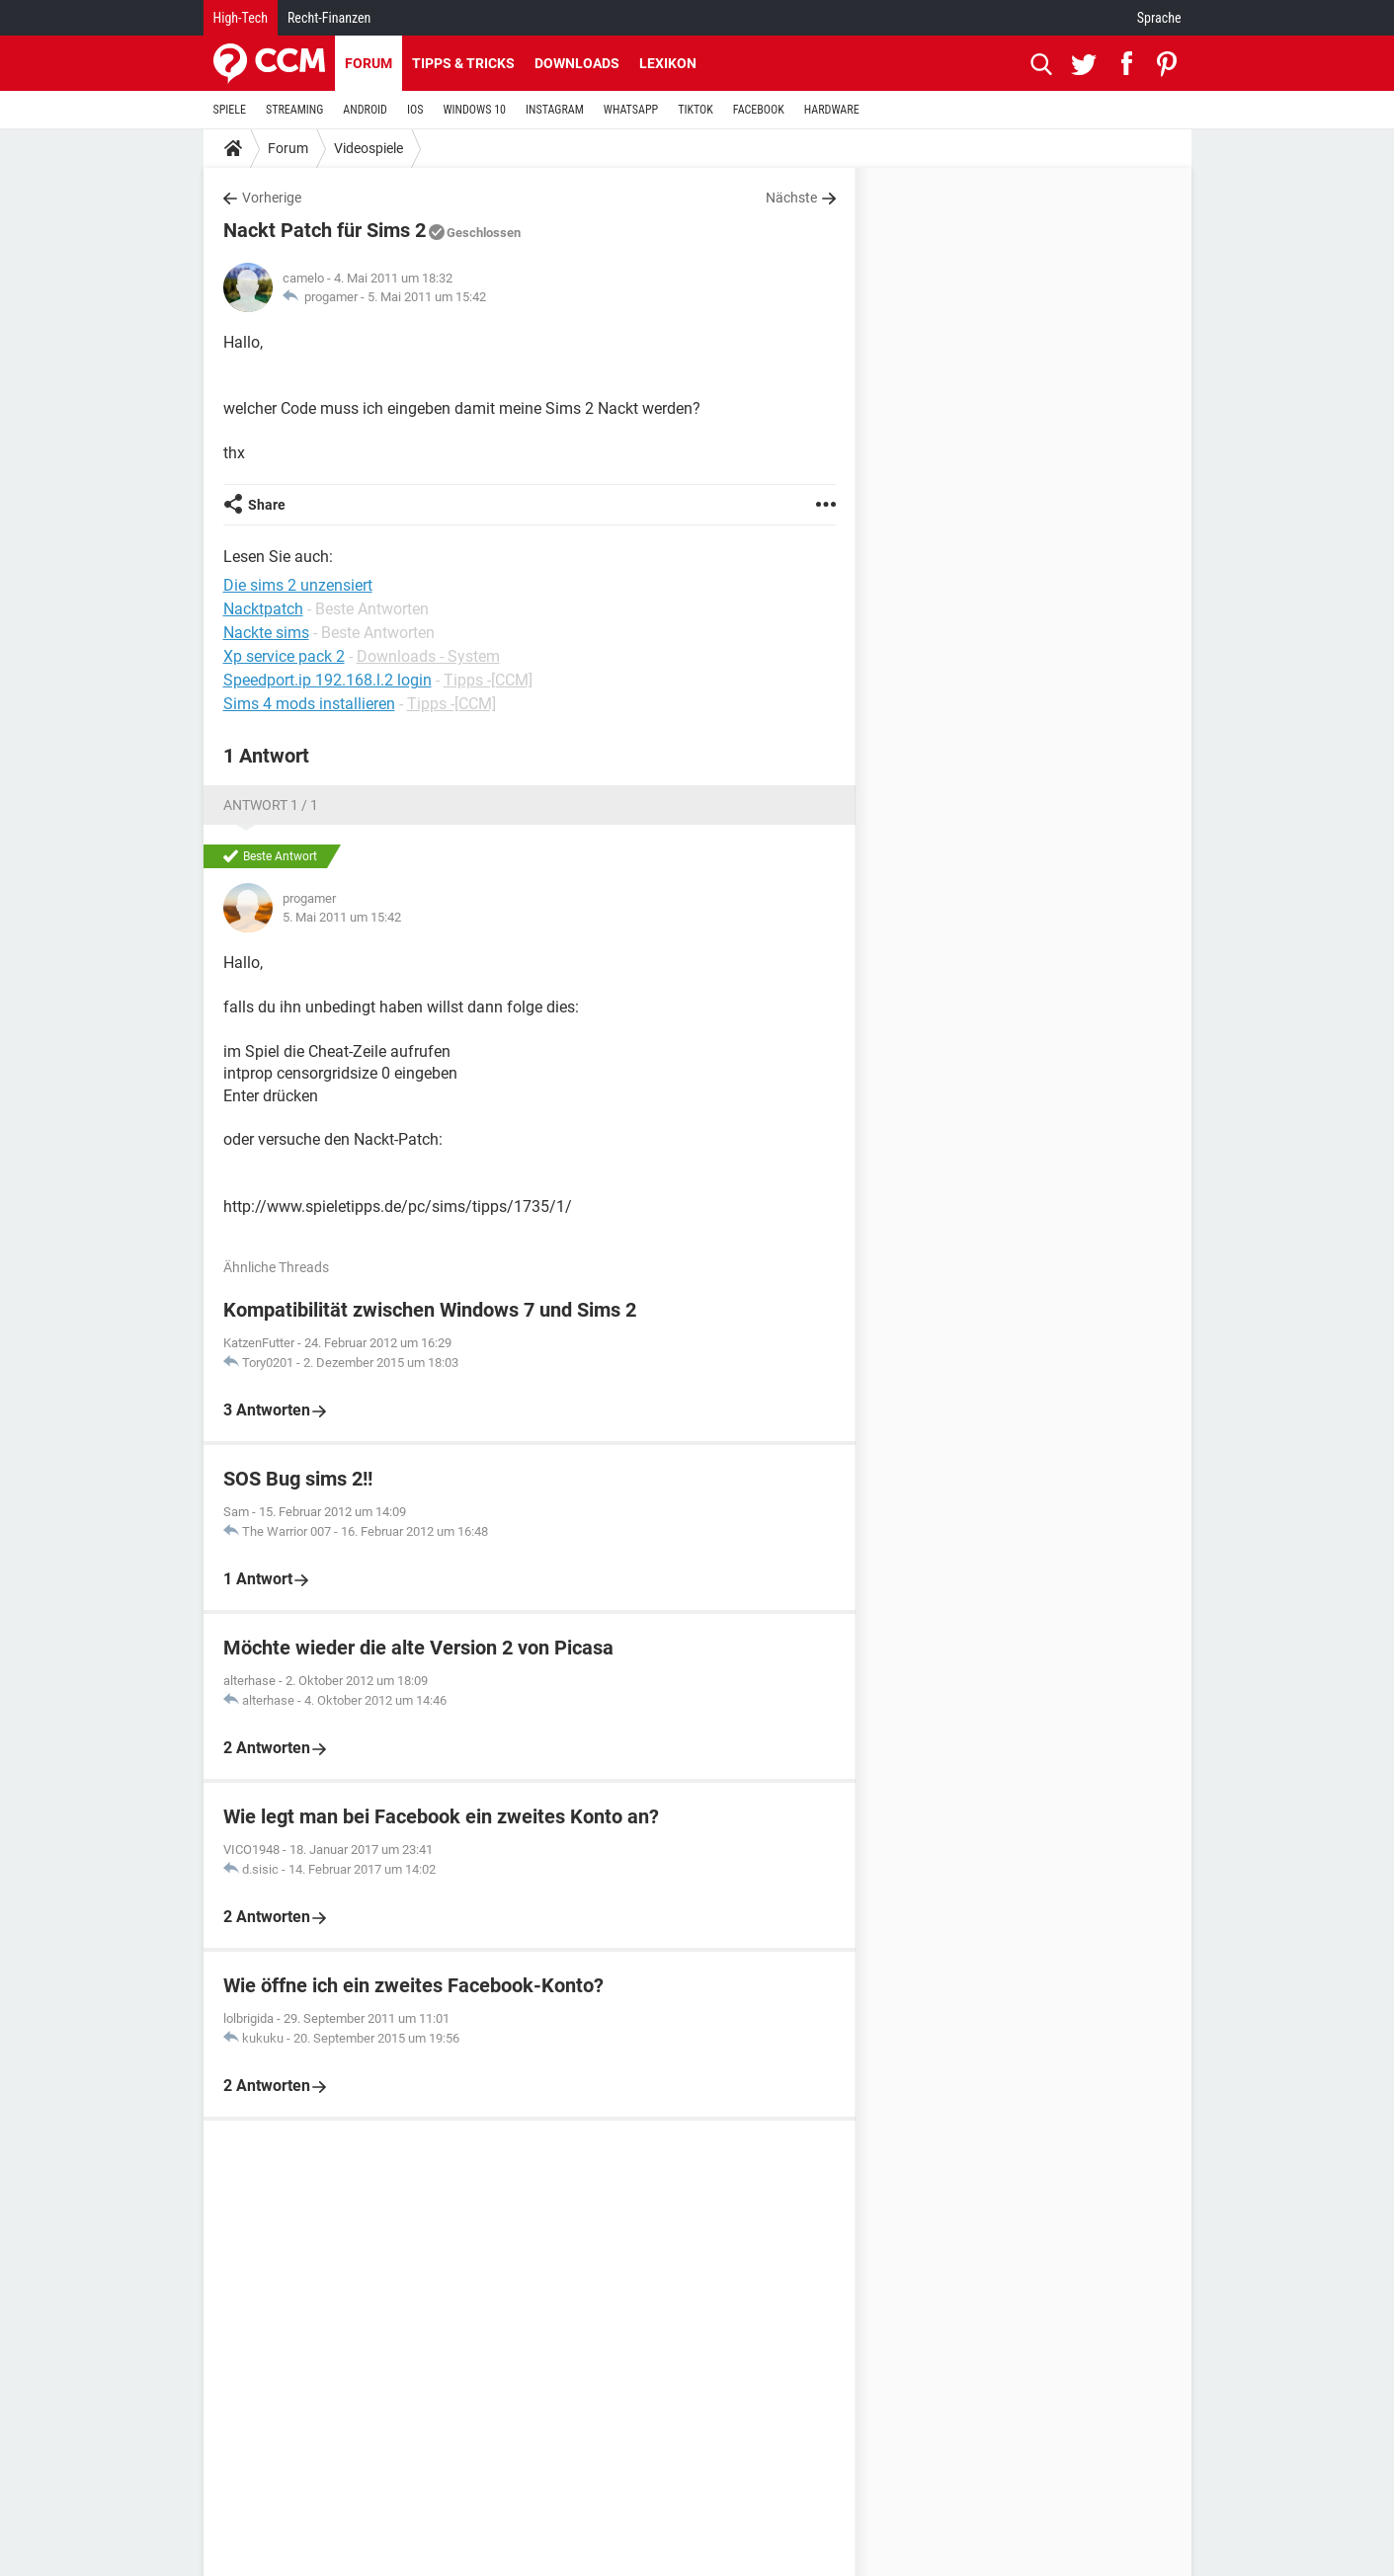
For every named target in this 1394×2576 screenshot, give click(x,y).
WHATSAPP (631, 110)
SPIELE (230, 110)
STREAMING (294, 110)
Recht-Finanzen (328, 18)
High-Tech (240, 18)
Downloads (576, 63)
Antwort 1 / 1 (270, 805)
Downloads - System (428, 656)
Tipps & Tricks (463, 63)
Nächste (791, 197)
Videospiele (368, 148)
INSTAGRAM (555, 110)
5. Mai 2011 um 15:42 (427, 296)
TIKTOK (695, 110)
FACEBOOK (758, 110)
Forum (368, 63)
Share (267, 505)
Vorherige (271, 197)
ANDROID (365, 110)
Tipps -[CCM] (488, 680)
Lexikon (668, 63)
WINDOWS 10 (474, 110)
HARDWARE (832, 110)
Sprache (1159, 18)
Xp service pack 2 (284, 656)
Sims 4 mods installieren (309, 703)
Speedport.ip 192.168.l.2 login (327, 680)
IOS (415, 110)
